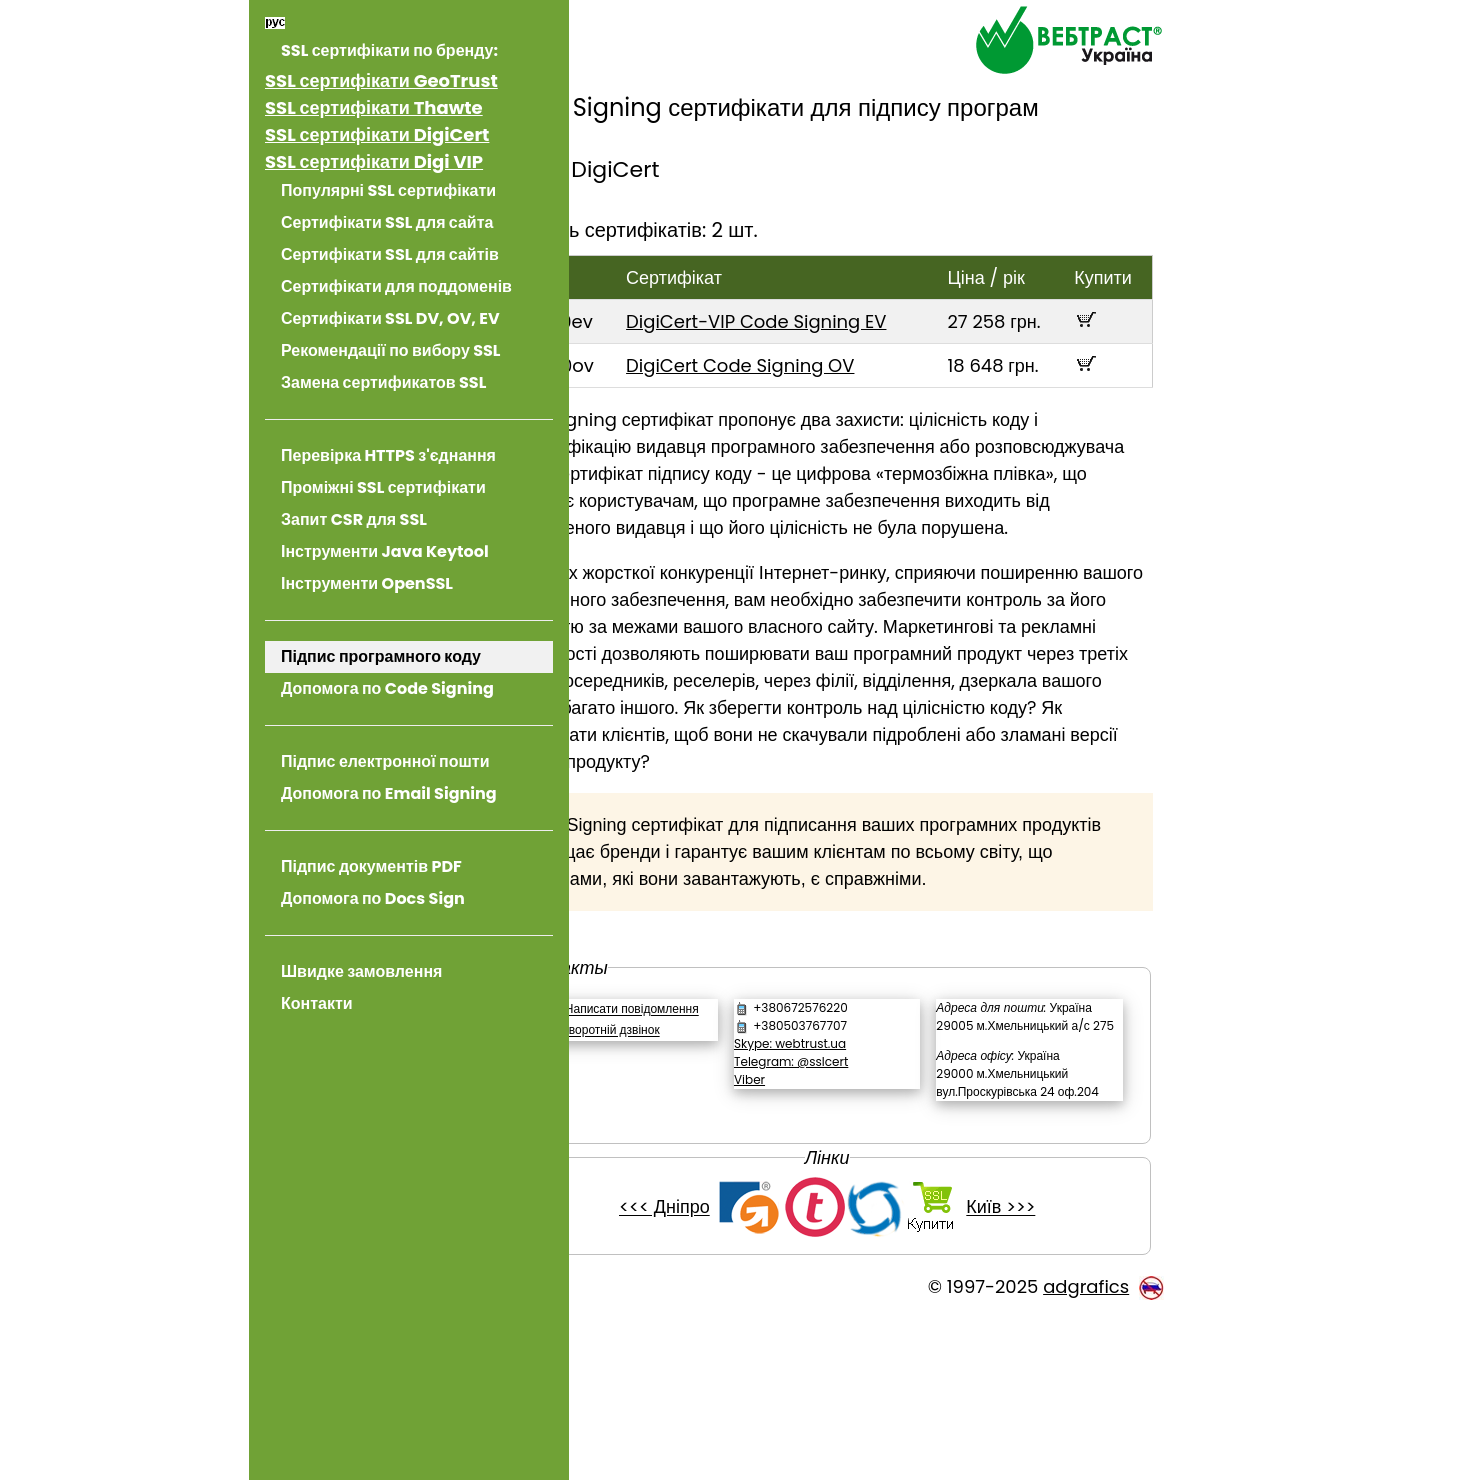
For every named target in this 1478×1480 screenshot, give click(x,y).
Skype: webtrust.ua (852, 1151)
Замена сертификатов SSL (383, 382)
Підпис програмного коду (381, 656)
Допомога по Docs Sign (373, 898)
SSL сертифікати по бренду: (389, 50)
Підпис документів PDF (371, 866)
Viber (811, 1187)
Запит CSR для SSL (354, 519)
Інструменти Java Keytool (385, 551)
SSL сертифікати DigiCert (377, 134)
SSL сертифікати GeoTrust (381, 80)
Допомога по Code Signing (387, 688)
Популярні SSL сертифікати (388, 190)
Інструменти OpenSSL (367, 583)
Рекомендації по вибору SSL (390, 350)
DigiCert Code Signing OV (817, 392)
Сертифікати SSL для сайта (387, 222)
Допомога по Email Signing (389, 793)
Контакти (317, 1003)
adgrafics (1086, 1448)
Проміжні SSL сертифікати (383, 487)
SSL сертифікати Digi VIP (374, 161)
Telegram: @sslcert (853, 1169)
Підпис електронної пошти (385, 761)
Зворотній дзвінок (704, 1156)
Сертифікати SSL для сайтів (390, 254)
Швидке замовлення (361, 971)
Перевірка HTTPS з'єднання (388, 455)
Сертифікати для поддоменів (396, 286)
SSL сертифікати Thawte (374, 107)
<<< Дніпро (711, 1369)
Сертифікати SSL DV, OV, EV (390, 318)
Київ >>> (1047, 1369)
